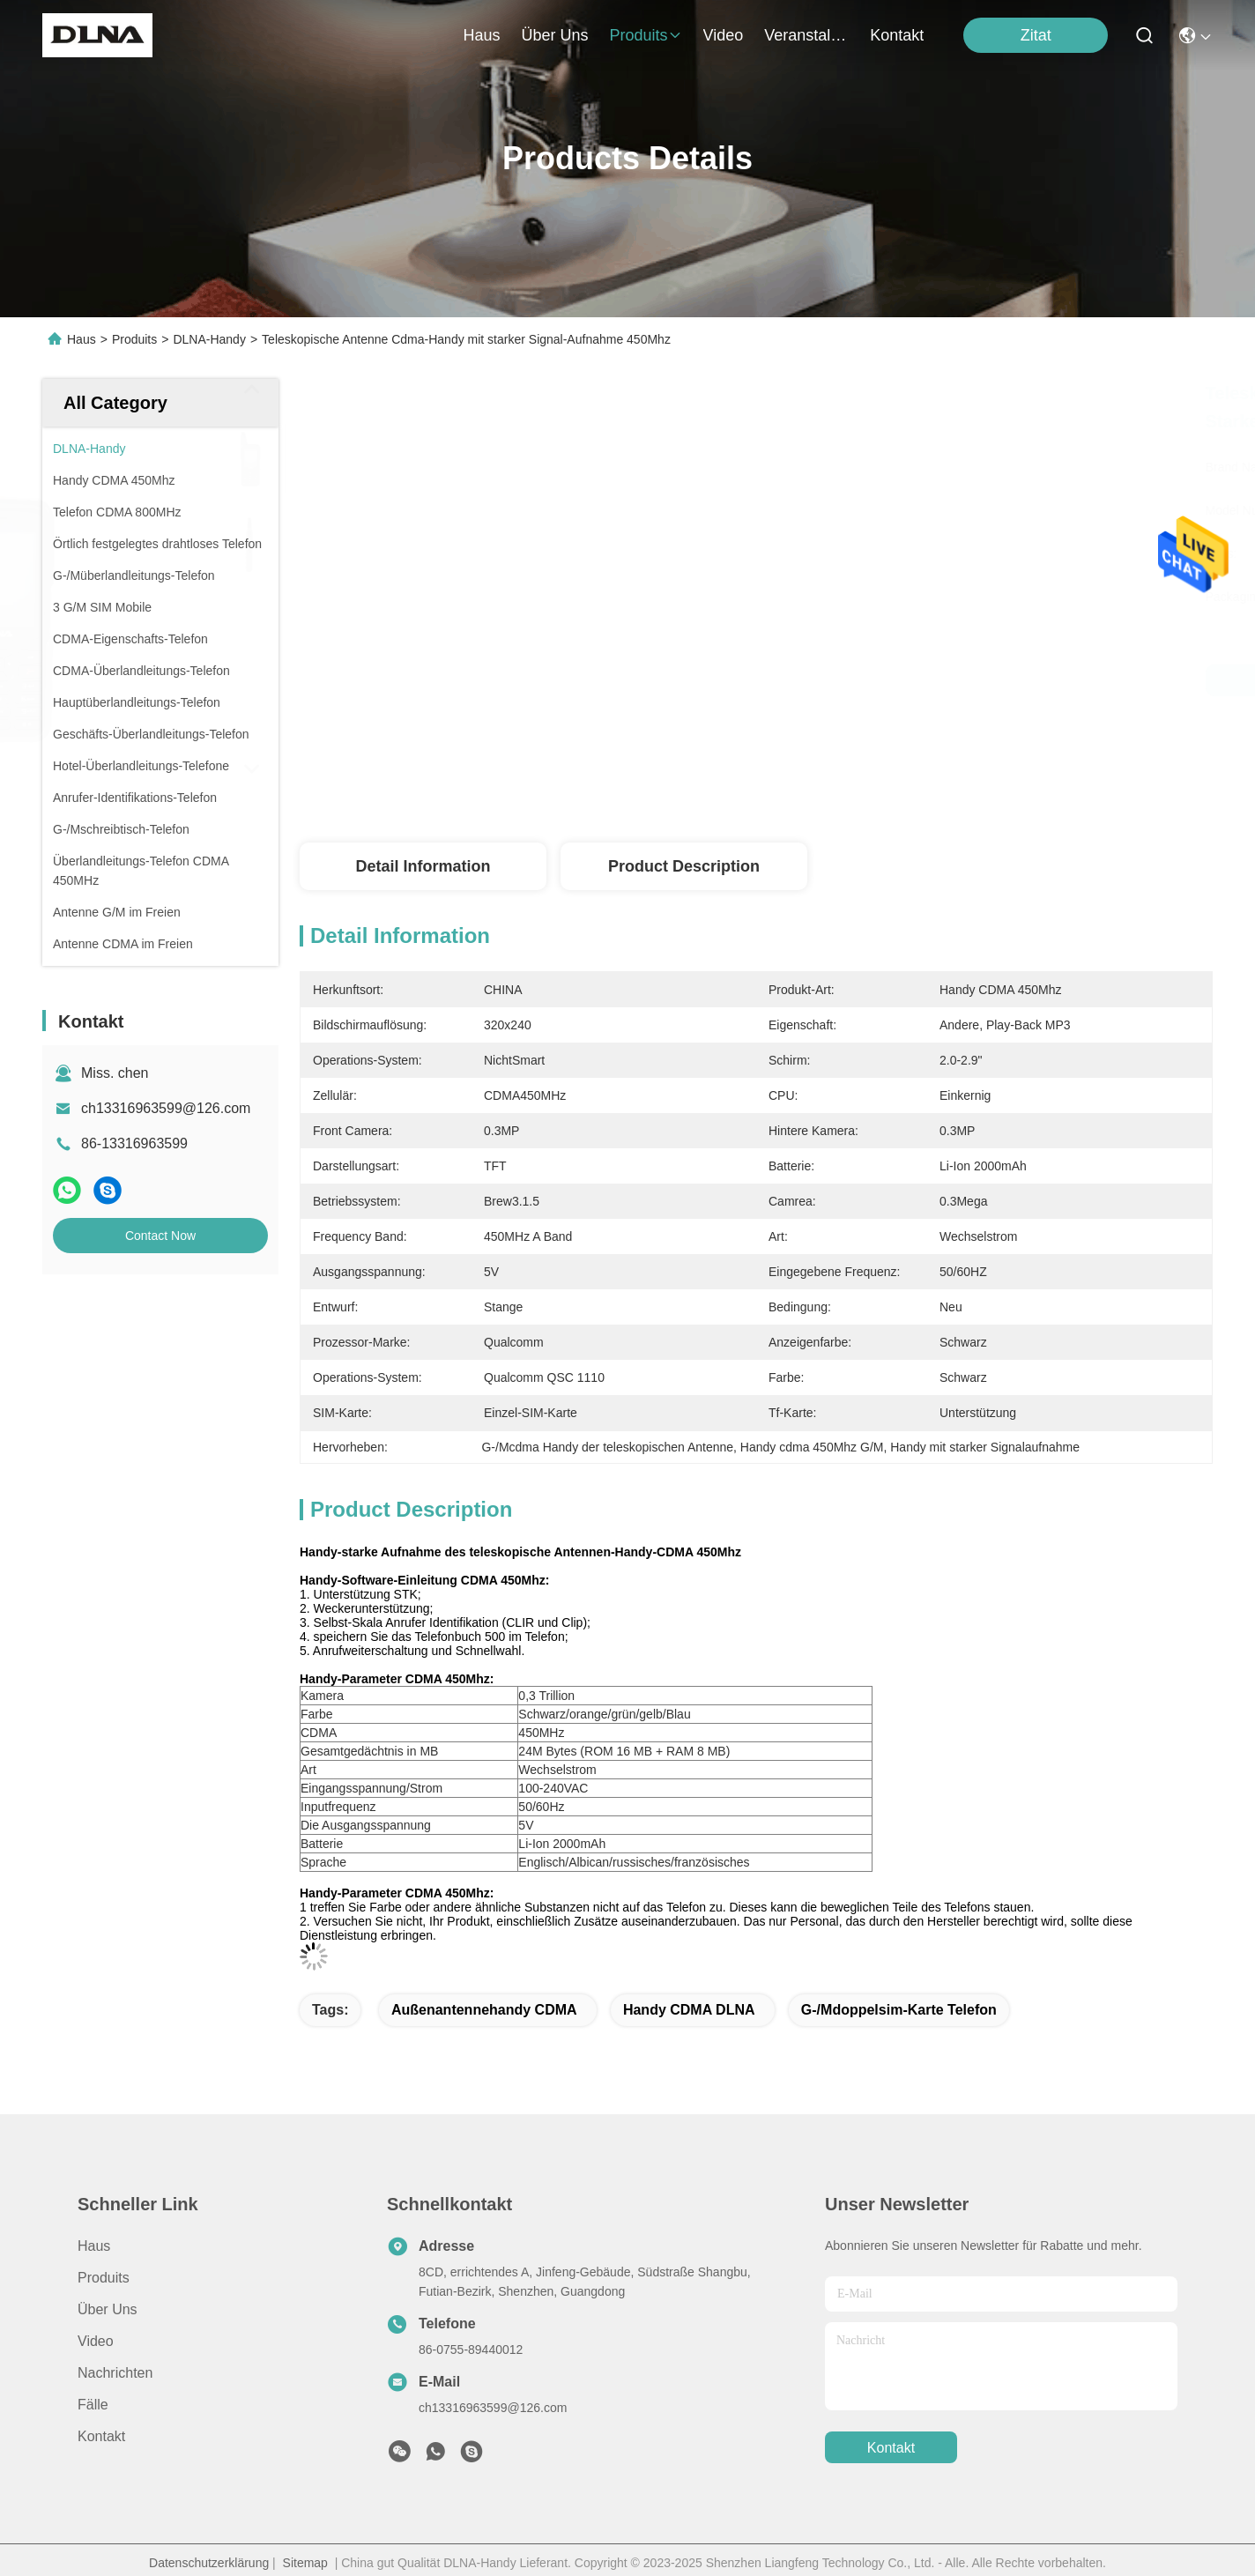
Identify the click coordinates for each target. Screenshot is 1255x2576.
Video (96, 2341)
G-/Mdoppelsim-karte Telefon (899, 2009)
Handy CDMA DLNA (688, 2009)
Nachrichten (115, 2372)
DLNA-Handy (209, 339)
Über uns (554, 35)
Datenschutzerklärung (209, 2563)
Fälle (93, 2404)
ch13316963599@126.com (165, 1108)
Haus (481, 35)
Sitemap (305, 2563)
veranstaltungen (806, 35)
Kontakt (101, 2436)
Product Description (684, 866)
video (723, 35)
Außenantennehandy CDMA (483, 2009)
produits (646, 35)
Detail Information (422, 866)
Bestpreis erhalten (946, 680)
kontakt (897, 35)
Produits (134, 339)
